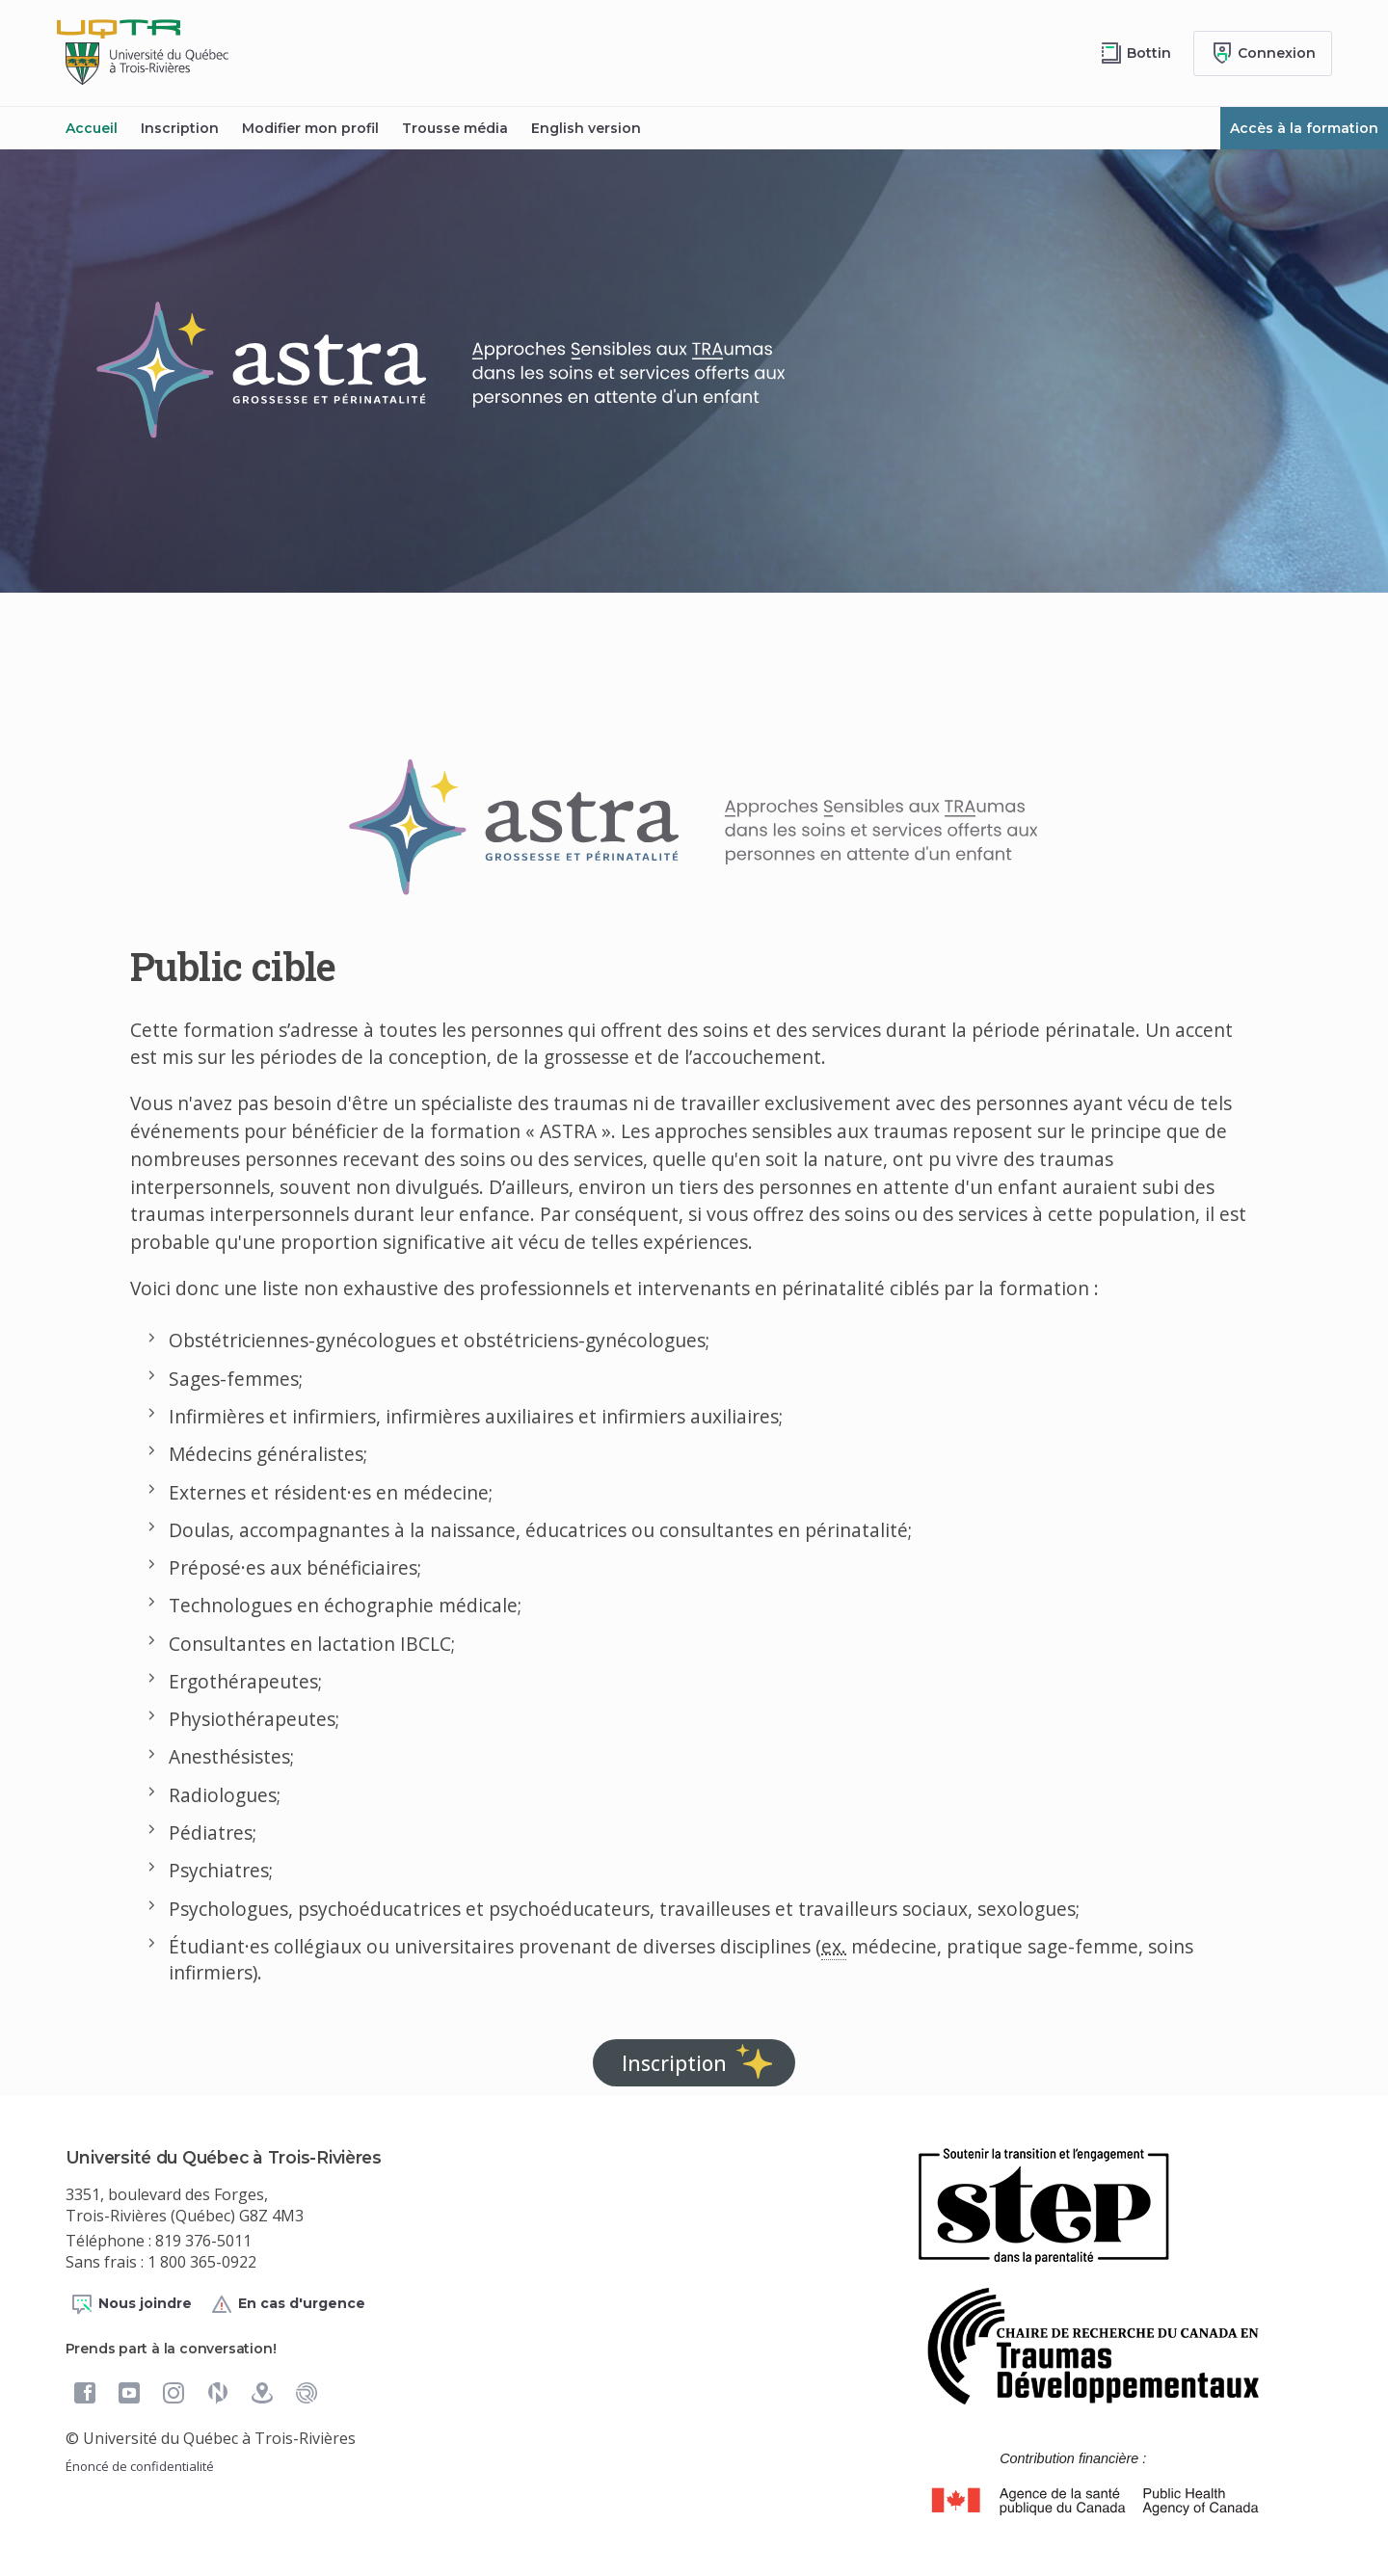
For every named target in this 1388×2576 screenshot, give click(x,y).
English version (586, 128)
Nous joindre (131, 2304)
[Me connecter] (1262, 53)
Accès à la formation (1304, 128)
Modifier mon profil (310, 128)
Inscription (180, 128)
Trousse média (455, 128)
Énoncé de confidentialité (140, 2466)
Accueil (92, 128)
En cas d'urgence (287, 2304)
